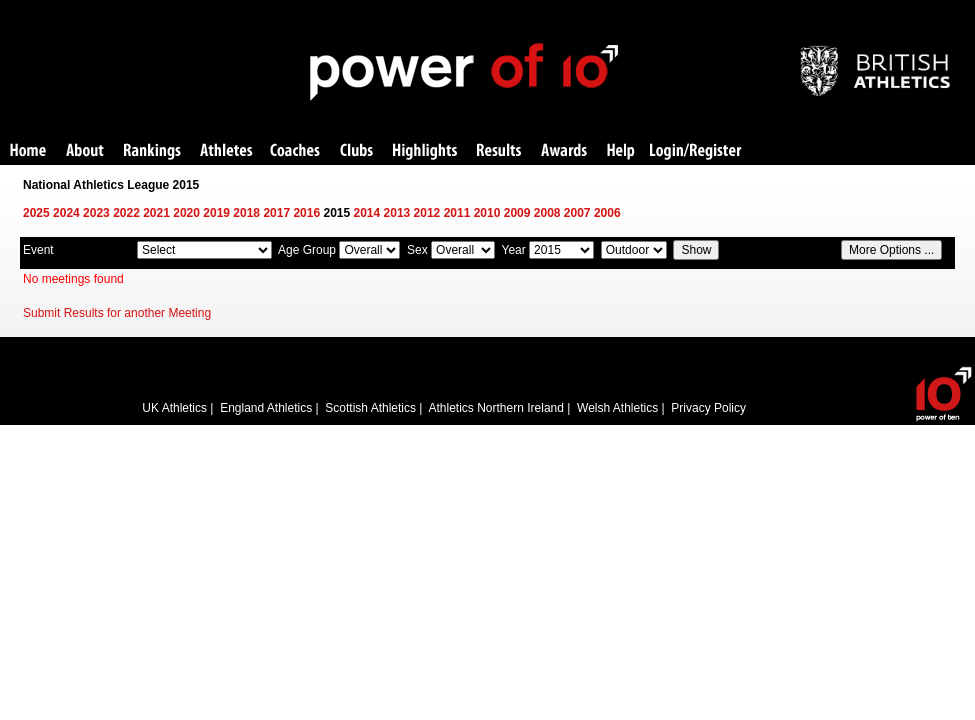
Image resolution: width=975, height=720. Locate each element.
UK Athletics (174, 408)
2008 (547, 213)
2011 (457, 213)
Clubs (356, 151)
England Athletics (266, 408)
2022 (126, 213)
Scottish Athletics (370, 408)
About (85, 151)
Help (621, 151)
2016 (306, 213)
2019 (216, 213)
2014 (367, 213)
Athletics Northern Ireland (496, 408)
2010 (487, 213)
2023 (96, 213)
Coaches (295, 151)
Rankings (152, 151)
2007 (577, 213)
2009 (517, 213)
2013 (397, 213)
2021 (156, 213)
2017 (276, 213)
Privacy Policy (708, 408)
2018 (246, 213)
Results (499, 151)
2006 (607, 213)
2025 (36, 213)
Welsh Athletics (617, 408)
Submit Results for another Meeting (117, 313)
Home (28, 151)
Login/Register (696, 151)
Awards (564, 151)
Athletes (226, 151)
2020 (186, 213)
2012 (427, 213)
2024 (66, 213)
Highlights (425, 151)
